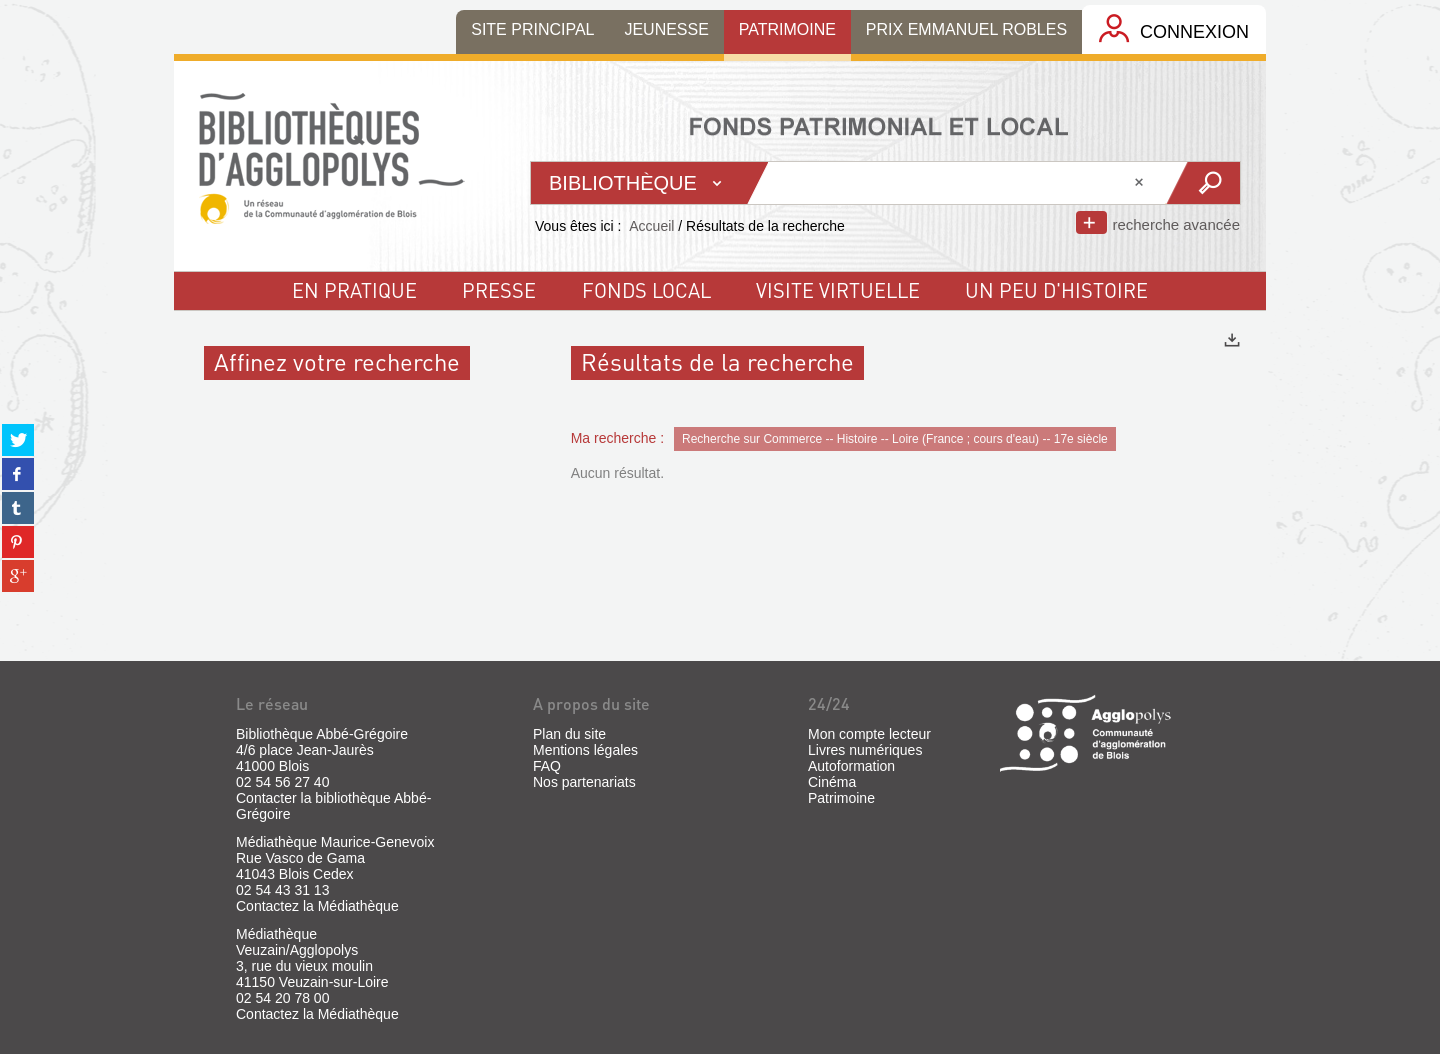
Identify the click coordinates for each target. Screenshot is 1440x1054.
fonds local (646, 290)
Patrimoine (841, 798)
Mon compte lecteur (869, 734)
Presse (499, 290)
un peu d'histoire (1056, 290)
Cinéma (832, 782)
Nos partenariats (584, 782)
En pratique (354, 290)
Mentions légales (585, 750)
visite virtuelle (838, 290)
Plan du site (569, 734)
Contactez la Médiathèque (317, 906)
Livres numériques (865, 750)
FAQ (547, 766)
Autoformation (851, 766)
